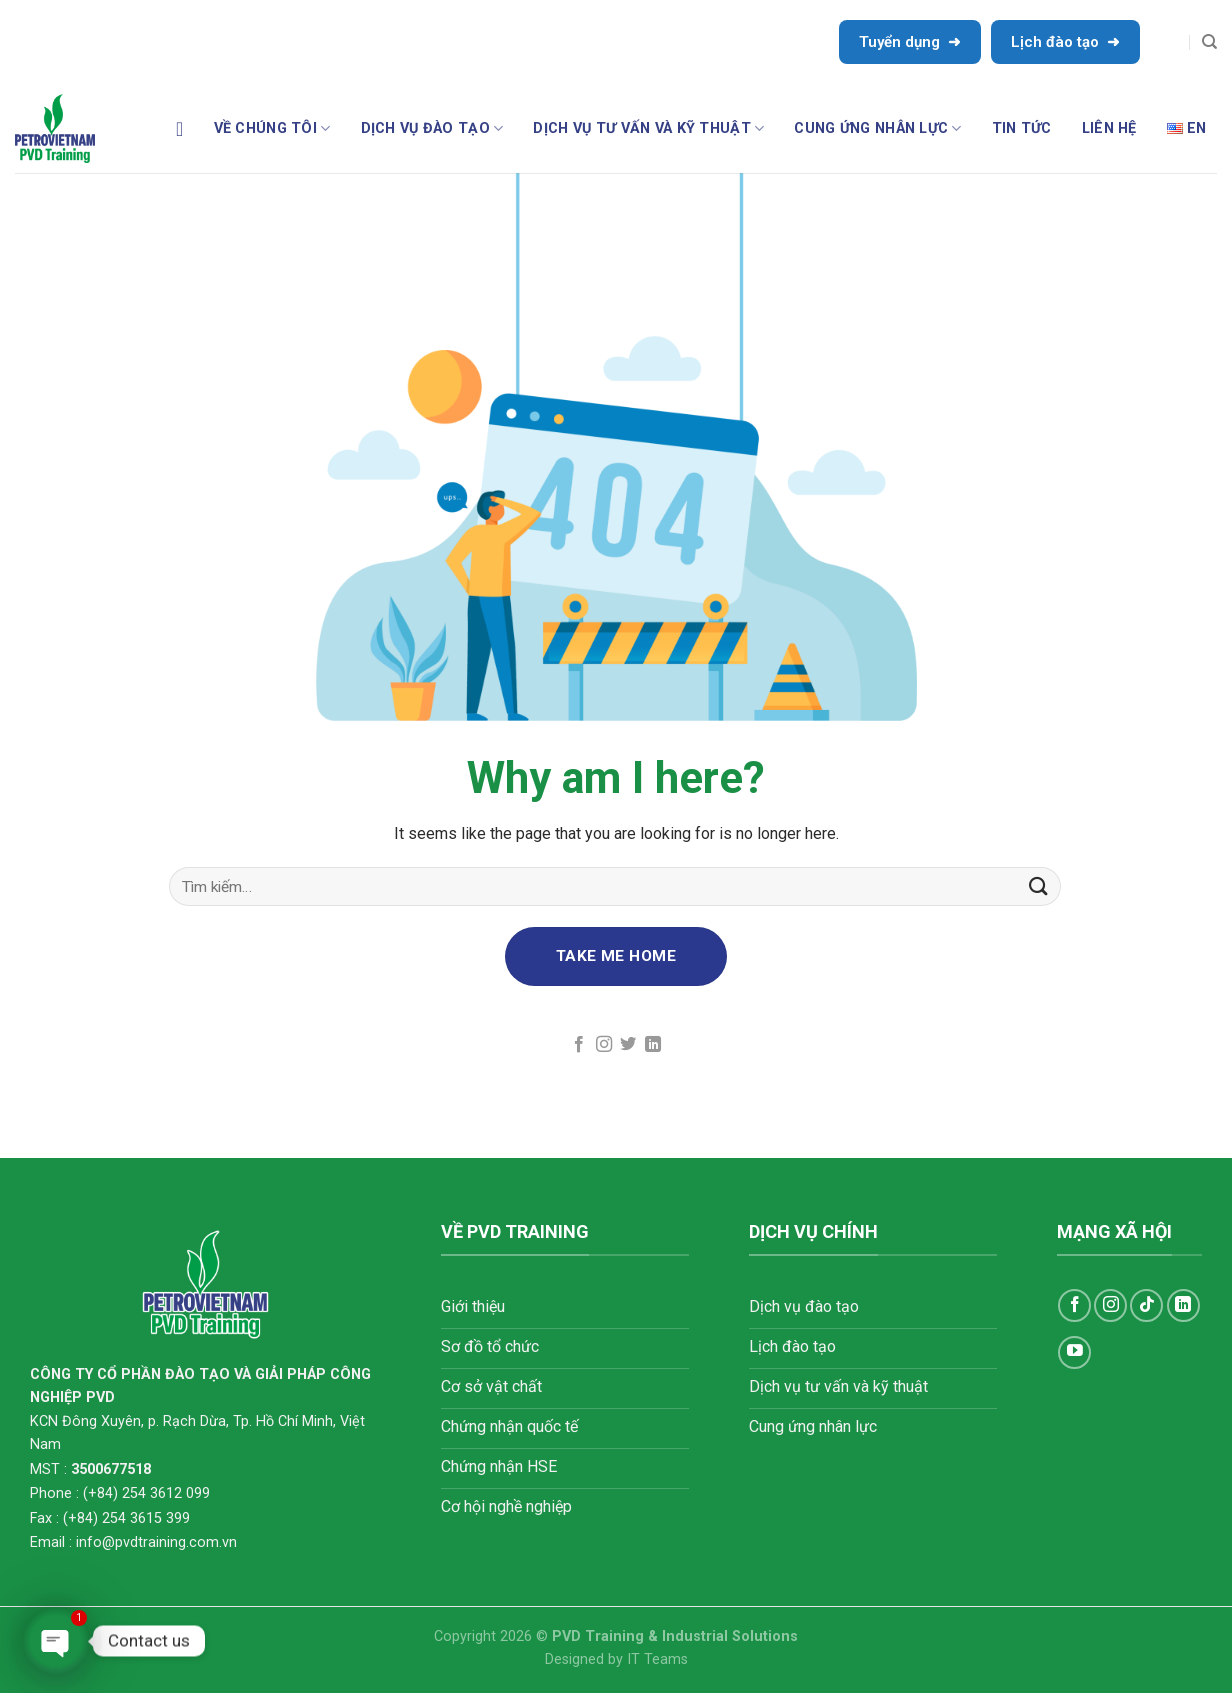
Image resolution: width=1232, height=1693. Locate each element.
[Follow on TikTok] (1146, 1305)
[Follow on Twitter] (628, 1045)
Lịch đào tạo (1065, 42)
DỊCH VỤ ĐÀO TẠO (432, 128)
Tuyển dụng (910, 42)
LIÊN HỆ (1109, 128)
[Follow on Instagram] (604, 1045)
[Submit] (1039, 886)
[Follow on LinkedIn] (653, 1045)
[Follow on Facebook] (579, 1045)
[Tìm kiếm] (1209, 42)
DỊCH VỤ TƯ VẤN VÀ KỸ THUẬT (648, 128)
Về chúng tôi (272, 128)
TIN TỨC (1022, 128)
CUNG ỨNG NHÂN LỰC (877, 128)
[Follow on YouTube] (1074, 1352)
